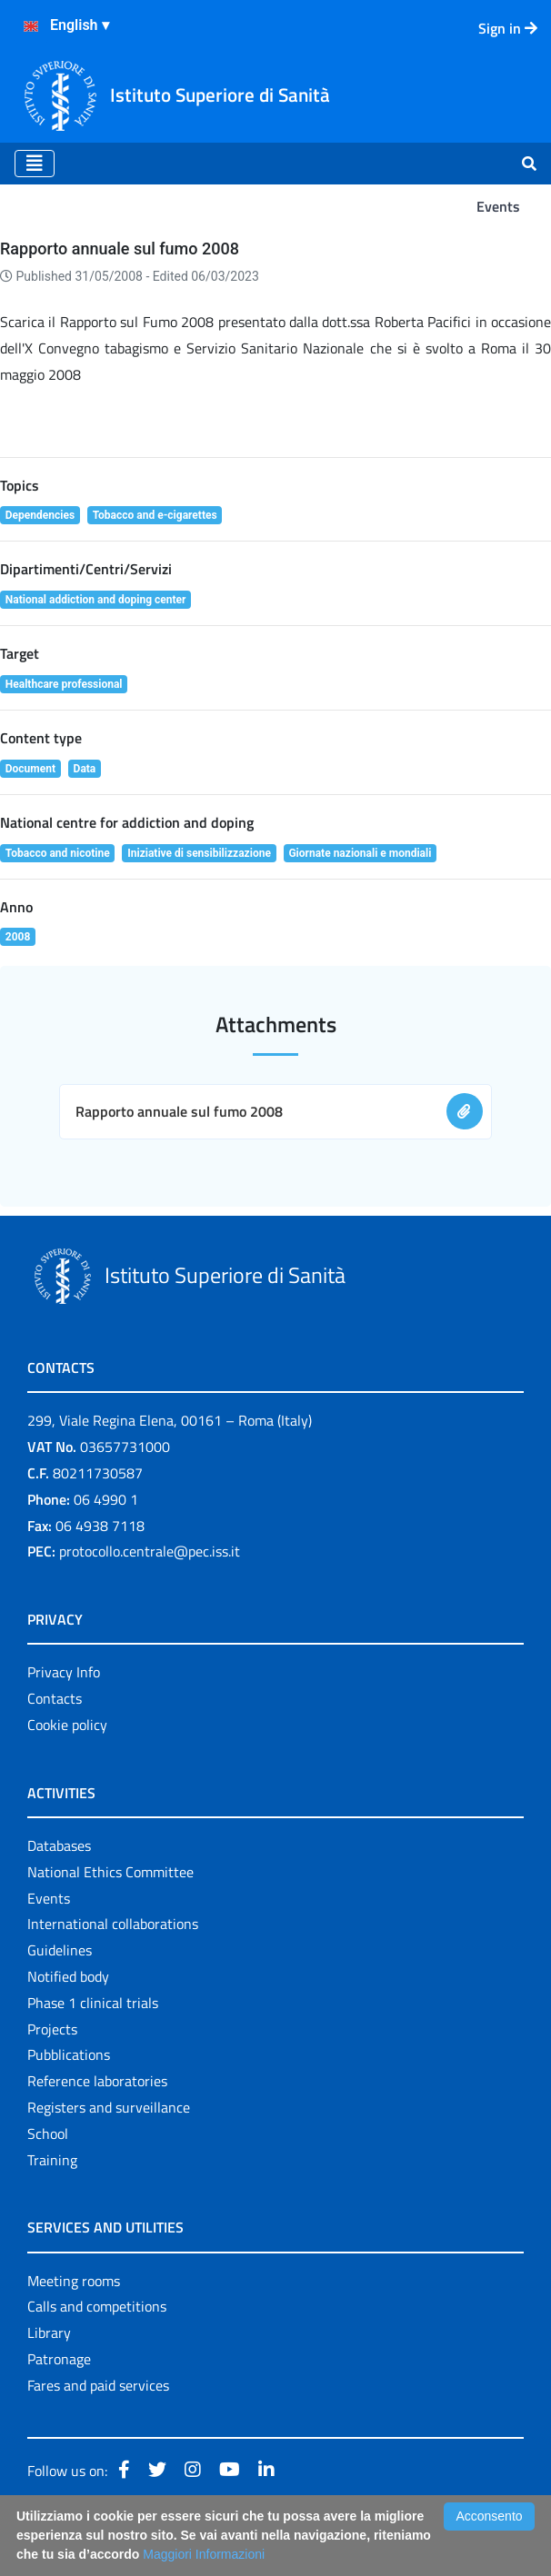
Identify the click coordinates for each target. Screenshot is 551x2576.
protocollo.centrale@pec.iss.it (149, 1551)
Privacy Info (63, 1672)
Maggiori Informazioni (204, 2554)
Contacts (54, 1698)
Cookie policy (67, 1725)
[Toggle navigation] (35, 163)
